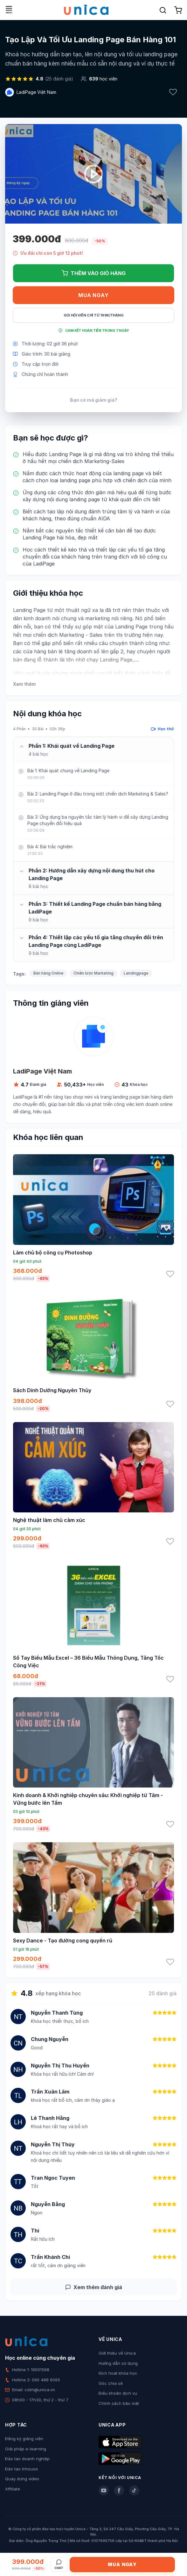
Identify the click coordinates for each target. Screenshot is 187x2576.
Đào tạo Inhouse (21, 2468)
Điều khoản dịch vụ (118, 2393)
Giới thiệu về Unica (117, 2353)
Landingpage (136, 973)
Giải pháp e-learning (25, 2448)
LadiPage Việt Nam (36, 92)
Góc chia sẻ (111, 2383)
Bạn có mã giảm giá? (93, 400)
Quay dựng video (22, 2478)
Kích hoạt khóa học (118, 2373)
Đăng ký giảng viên (24, 2438)
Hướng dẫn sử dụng (118, 2363)
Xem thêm (24, 684)
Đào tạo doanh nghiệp (27, 2458)
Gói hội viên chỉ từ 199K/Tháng (94, 315)
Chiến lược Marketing (93, 973)
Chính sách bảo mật (119, 2403)
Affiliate (12, 2488)
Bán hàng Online (48, 973)
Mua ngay (93, 295)
